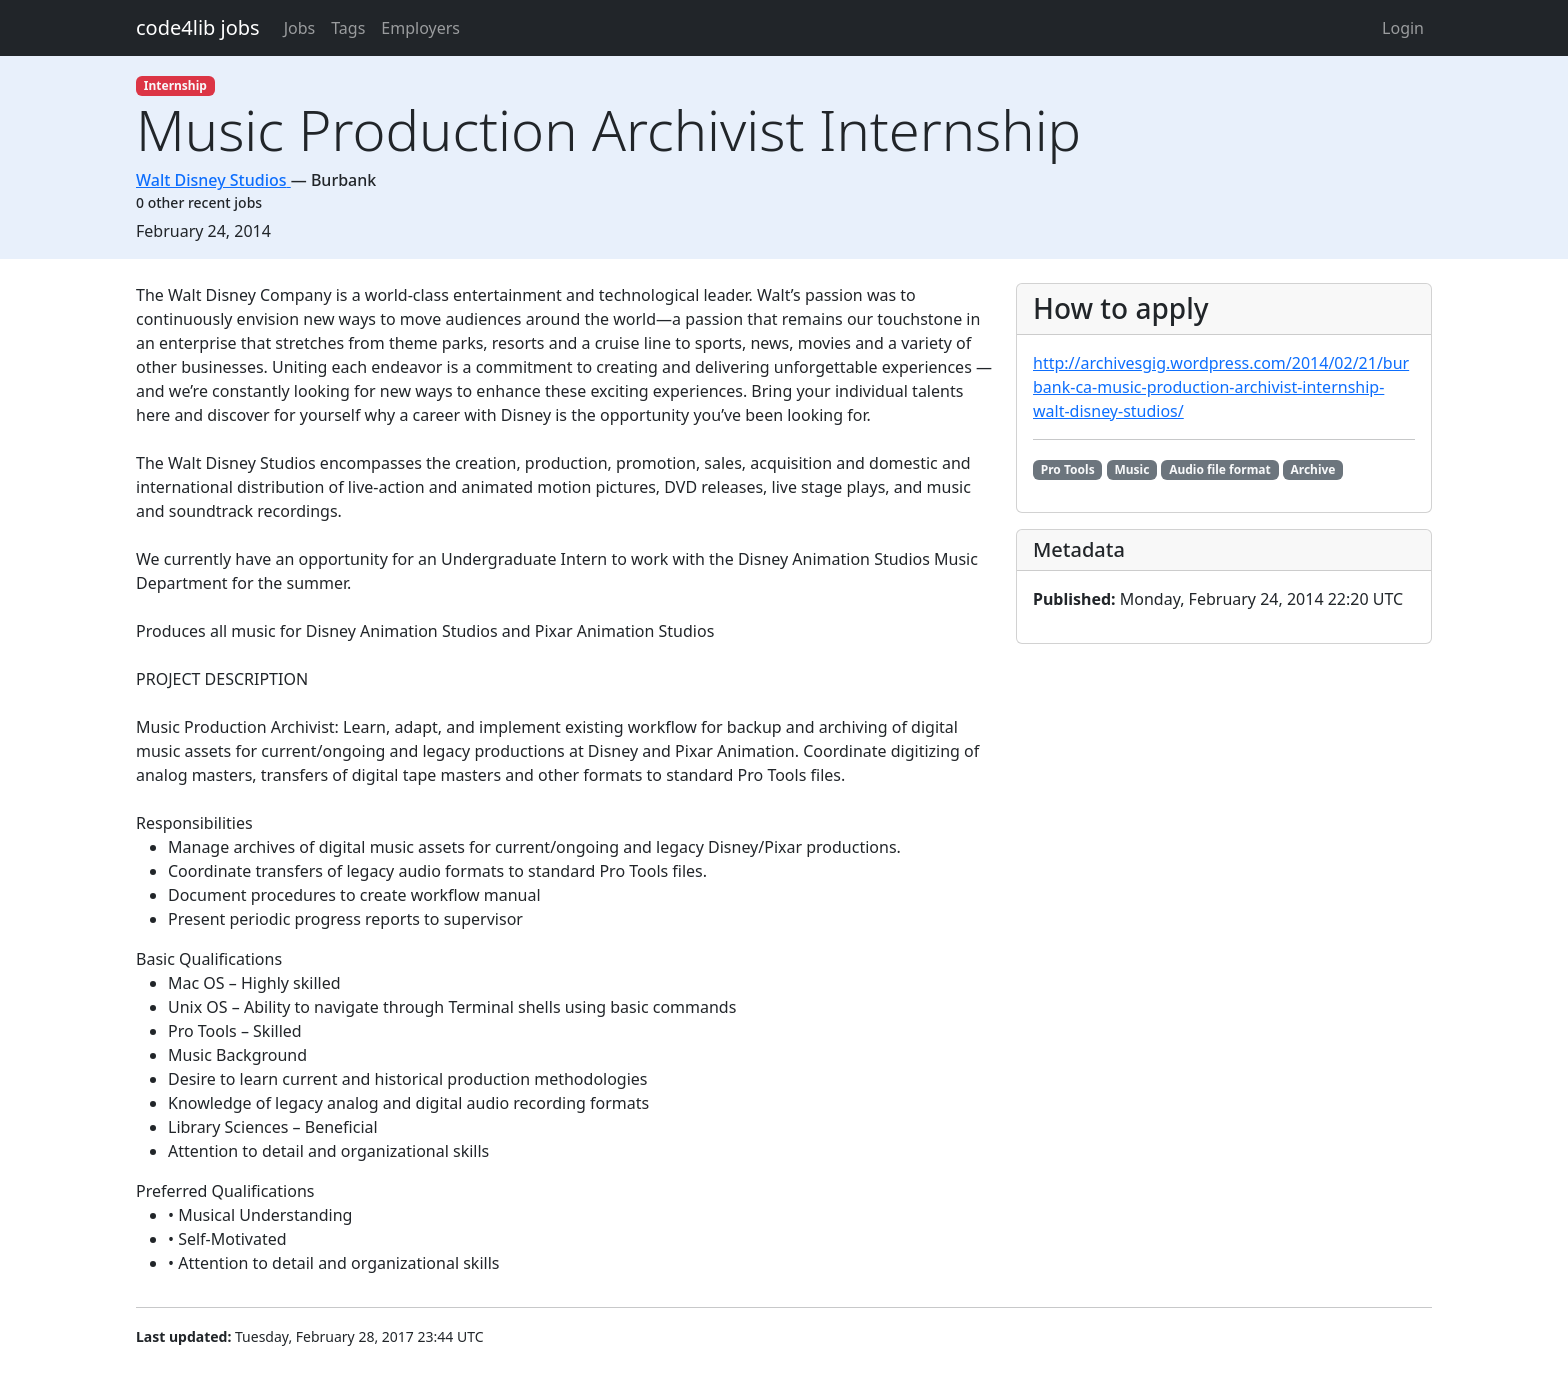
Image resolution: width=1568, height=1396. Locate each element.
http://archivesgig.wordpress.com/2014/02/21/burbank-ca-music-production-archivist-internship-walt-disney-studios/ (1221, 387)
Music (1131, 469)
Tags (348, 28)
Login (1403, 28)
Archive (1313, 469)
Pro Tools (1068, 469)
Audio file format (1220, 469)
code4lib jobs (198, 27)
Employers (420, 28)
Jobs (300, 28)
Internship (175, 85)
